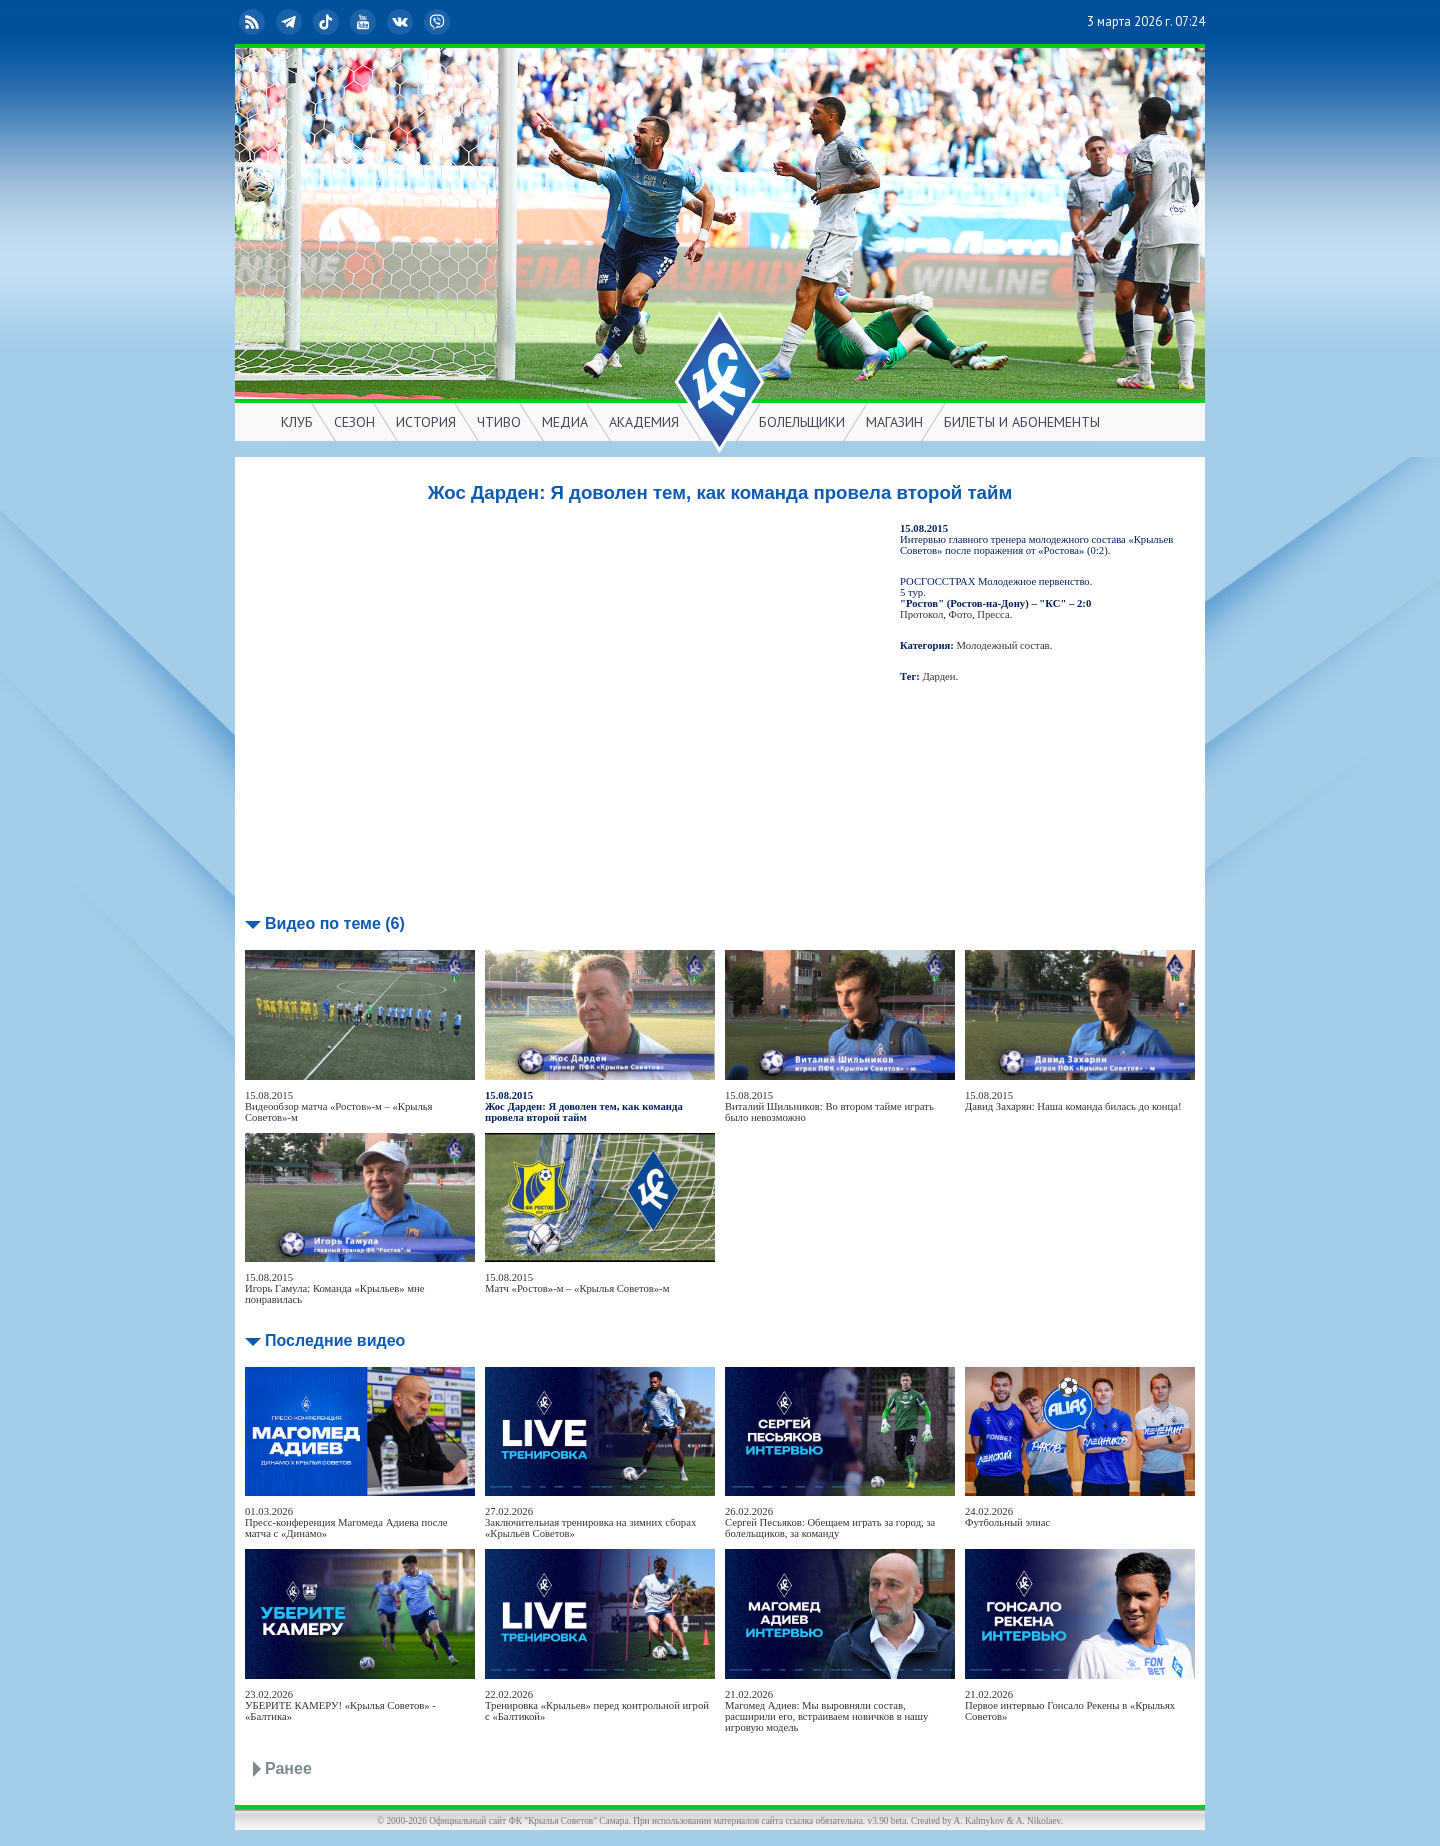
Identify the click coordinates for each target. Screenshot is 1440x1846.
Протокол (921, 614)
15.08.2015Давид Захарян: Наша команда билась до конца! (1073, 1101)
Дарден (939, 676)
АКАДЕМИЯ (644, 422)
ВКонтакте (402, 22)
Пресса (993, 614)
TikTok (328, 22)
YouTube (365, 22)
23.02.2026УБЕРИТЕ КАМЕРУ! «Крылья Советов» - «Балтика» (340, 1705)
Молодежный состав (1003, 645)
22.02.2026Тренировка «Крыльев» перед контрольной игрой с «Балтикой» (597, 1705)
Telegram (291, 22)
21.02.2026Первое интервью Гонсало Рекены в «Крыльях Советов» (1070, 1705)
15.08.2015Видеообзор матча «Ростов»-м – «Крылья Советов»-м (339, 1106)
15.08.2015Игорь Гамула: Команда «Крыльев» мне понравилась (335, 1288)
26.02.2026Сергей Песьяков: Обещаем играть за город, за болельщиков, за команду (830, 1522)
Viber (439, 22)
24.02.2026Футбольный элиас (1007, 1517)
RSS (254, 22)
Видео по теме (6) (335, 923)
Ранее (288, 1768)
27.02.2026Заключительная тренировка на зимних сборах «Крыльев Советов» (590, 1522)
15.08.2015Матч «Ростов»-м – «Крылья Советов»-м (577, 1283)
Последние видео (335, 1340)
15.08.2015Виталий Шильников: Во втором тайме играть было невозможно (829, 1106)
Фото (960, 614)
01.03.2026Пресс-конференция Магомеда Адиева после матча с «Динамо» (346, 1522)
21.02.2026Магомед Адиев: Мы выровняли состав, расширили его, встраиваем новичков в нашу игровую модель (826, 1711)
